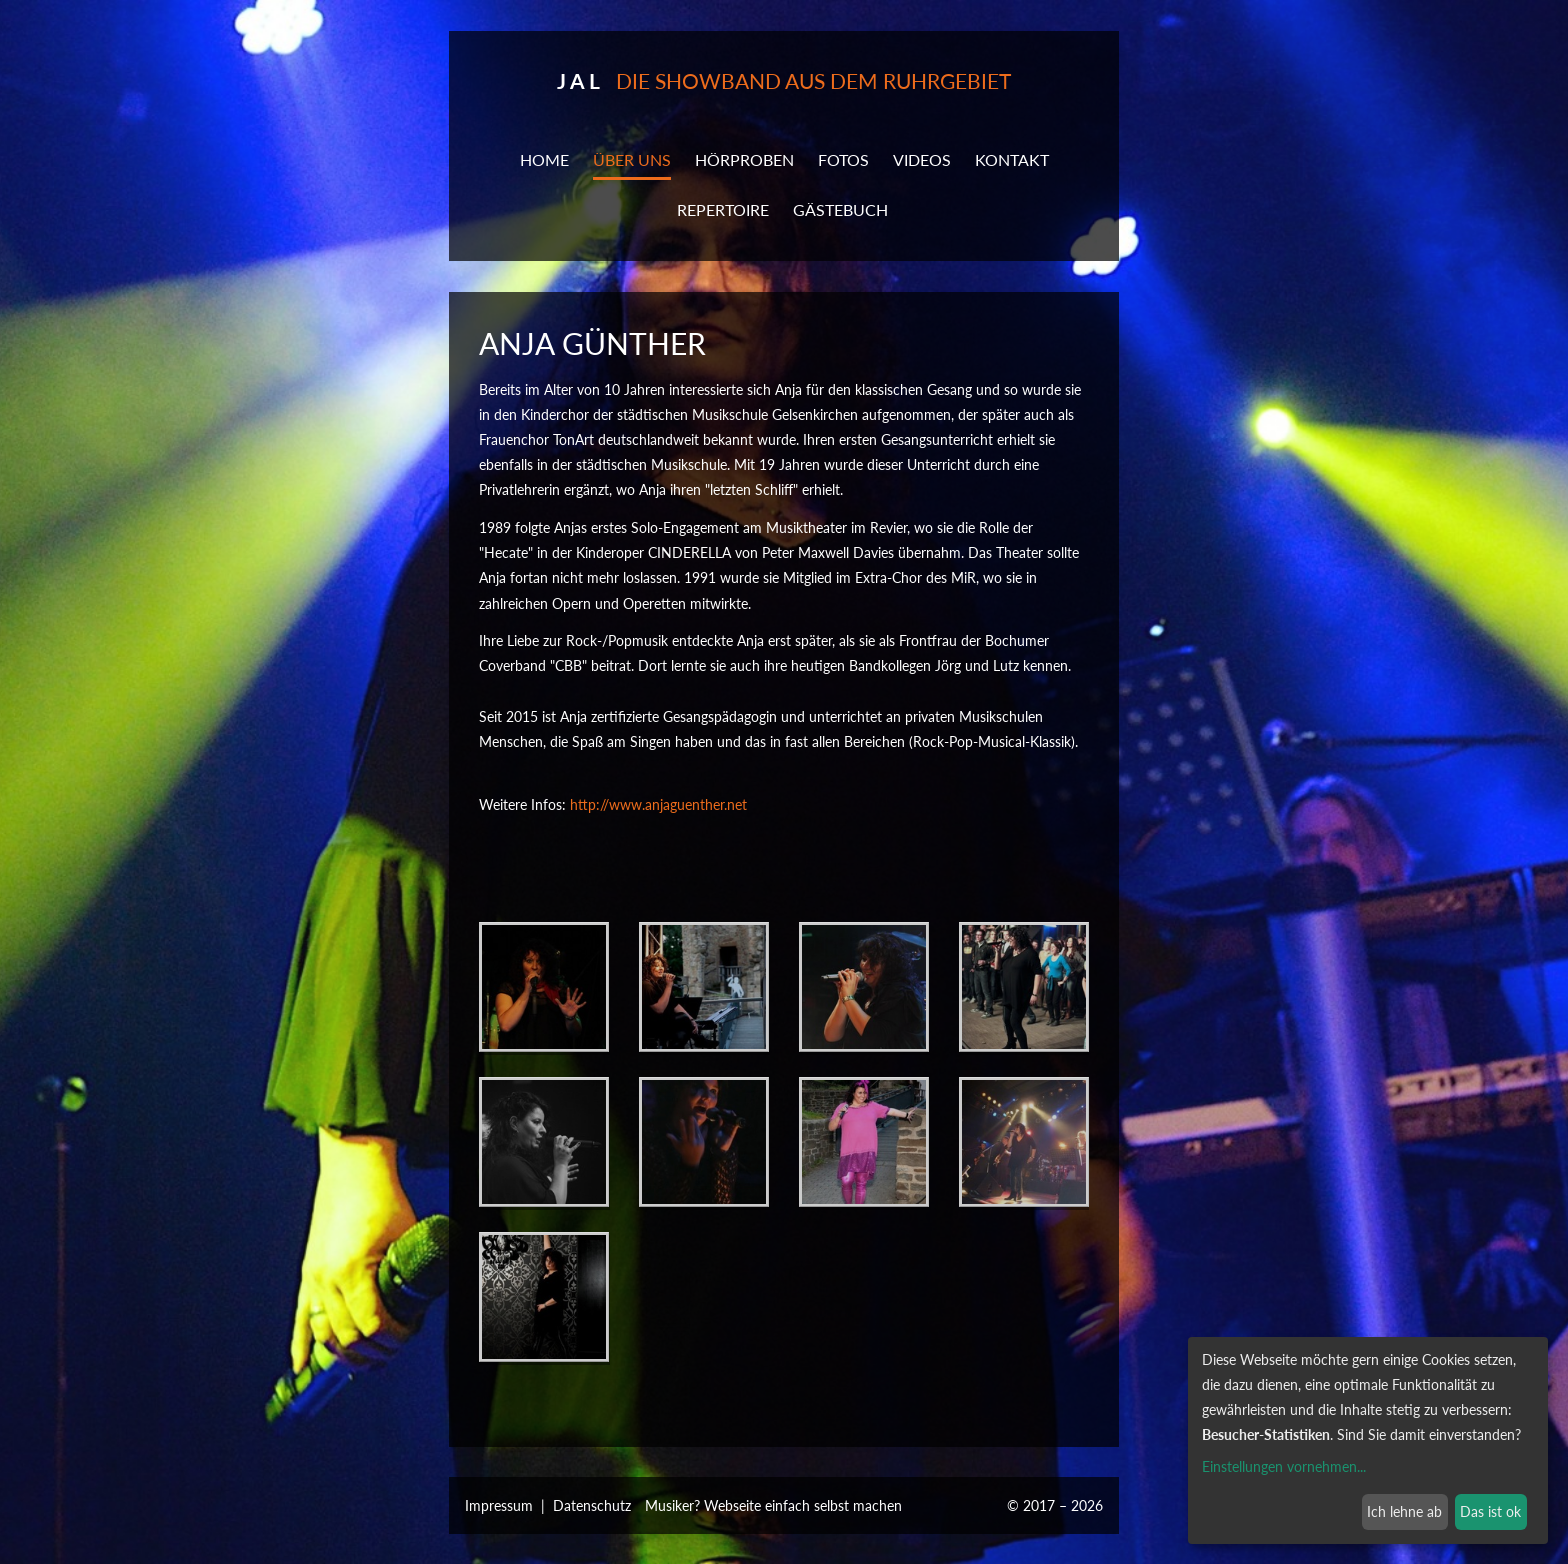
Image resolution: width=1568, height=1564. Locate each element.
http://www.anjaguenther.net (658, 804)
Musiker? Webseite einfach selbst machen (773, 1505)
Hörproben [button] (744, 159)
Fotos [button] (843, 159)
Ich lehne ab (1404, 1511)
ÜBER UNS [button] (632, 159)
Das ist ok (1490, 1511)
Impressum (499, 1505)
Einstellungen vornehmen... (1284, 1466)
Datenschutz (592, 1505)
